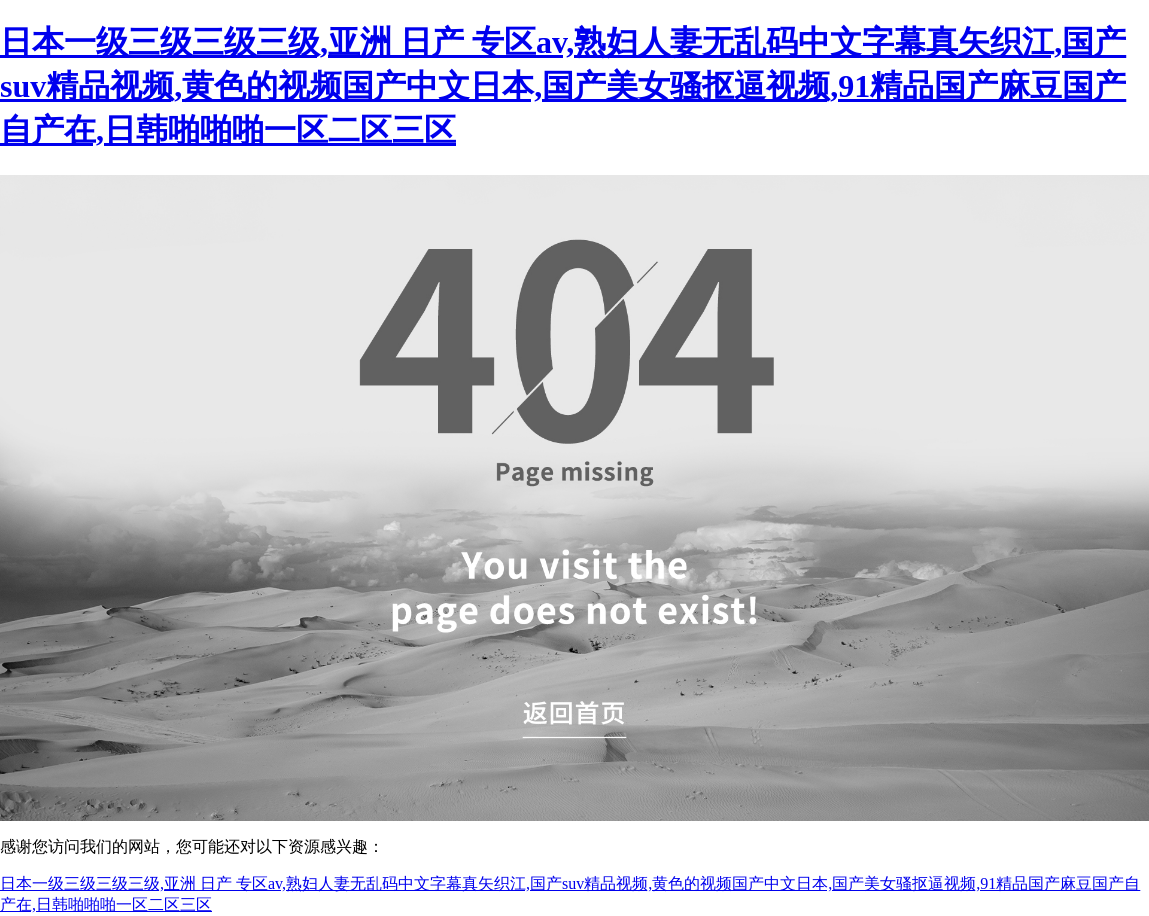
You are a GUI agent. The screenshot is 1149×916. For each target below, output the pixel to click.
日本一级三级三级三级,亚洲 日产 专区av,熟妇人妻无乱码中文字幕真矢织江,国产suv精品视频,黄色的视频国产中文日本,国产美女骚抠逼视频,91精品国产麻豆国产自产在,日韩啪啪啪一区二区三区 (563, 86)
